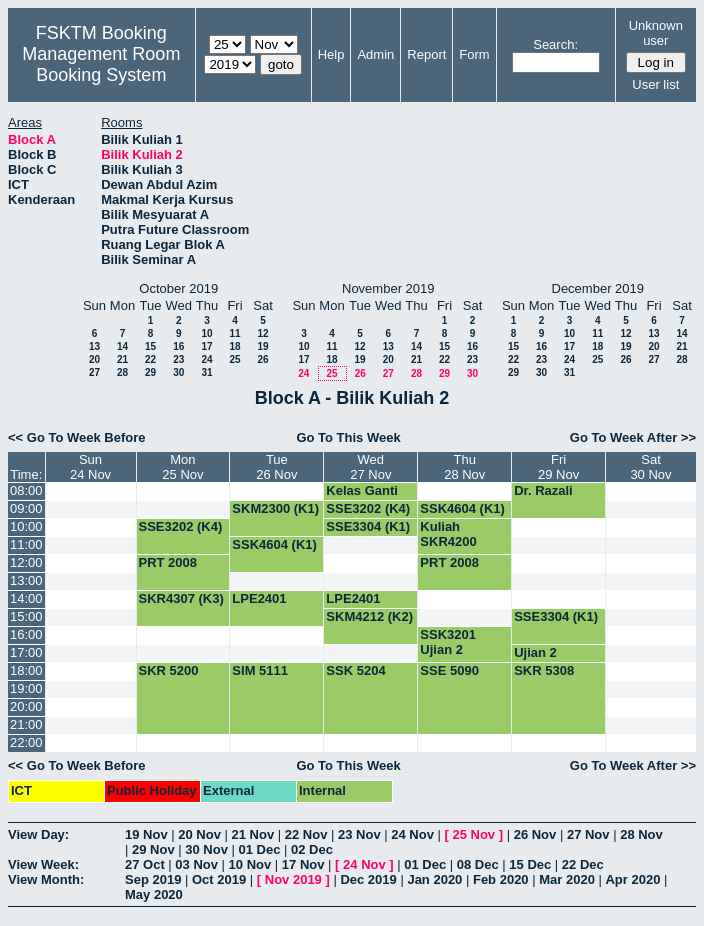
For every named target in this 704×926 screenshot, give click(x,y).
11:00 (26, 544)
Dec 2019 (368, 879)
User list (655, 84)
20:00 (26, 706)
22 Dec (583, 864)
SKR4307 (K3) (181, 598)
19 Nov (146, 834)
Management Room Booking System (101, 64)
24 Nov (412, 834)
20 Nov (199, 834)
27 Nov (588, 834)
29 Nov (153, 849)
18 (234, 346)
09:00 (26, 508)
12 (262, 333)
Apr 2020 (632, 879)
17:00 (26, 652)
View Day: (38, 834)
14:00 (26, 598)
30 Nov (206, 849)
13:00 (26, 580)
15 (150, 346)
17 (206, 346)
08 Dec (478, 864)
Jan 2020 (434, 879)
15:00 (26, 616)
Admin (375, 54)
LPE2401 (259, 598)
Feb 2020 (501, 879)
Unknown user (656, 33)
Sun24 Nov (90, 467)
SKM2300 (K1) (275, 508)
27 (94, 372)
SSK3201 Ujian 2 (448, 642)
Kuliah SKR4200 (448, 534)
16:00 (26, 634)
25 (234, 359)
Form (474, 54)
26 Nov (535, 834)
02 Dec (312, 849)
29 (150, 372)
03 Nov (196, 864)
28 (122, 372)
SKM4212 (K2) (369, 616)
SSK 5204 (355, 670)
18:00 (26, 670)
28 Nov (641, 834)
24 (206, 359)
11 (234, 333)
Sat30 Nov (650, 467)
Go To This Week (348, 437)
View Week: (43, 864)
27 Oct (145, 864)
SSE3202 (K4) (368, 508)
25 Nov (473, 834)
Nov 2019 (293, 879)
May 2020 (154, 894)
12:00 (26, 562)
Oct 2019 (219, 879)
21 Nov (253, 834)
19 (262, 346)
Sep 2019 (153, 879)
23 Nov (359, 834)
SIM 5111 (260, 670)
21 (122, 359)
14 (122, 346)
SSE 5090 (449, 670)
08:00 (26, 490)
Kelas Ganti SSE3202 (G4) (368, 498)
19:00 (26, 688)
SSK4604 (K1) (462, 508)
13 (94, 346)
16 (178, 346)
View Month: (46, 879)
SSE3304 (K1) (368, 526)
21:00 (26, 724)
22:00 (26, 742)
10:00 (26, 526)
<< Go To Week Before (77, 437)
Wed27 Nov (370, 467)
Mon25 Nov (182, 467)
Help (331, 54)
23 (178, 359)
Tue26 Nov (276, 467)
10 (206, 333)
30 (178, 372)
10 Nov (250, 864)
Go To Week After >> (633, 437)
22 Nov (306, 834)
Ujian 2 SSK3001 (542, 660)
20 (94, 359)
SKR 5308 (544, 670)
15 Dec (530, 864)
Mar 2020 (567, 879)
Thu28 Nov (464, 467)
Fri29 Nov (558, 467)
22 (150, 359)
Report (426, 54)
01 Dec (260, 849)
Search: (555, 44)
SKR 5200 (169, 670)
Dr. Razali (543, 490)
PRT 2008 (168, 562)
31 (206, 372)
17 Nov (303, 864)
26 (262, 359)
